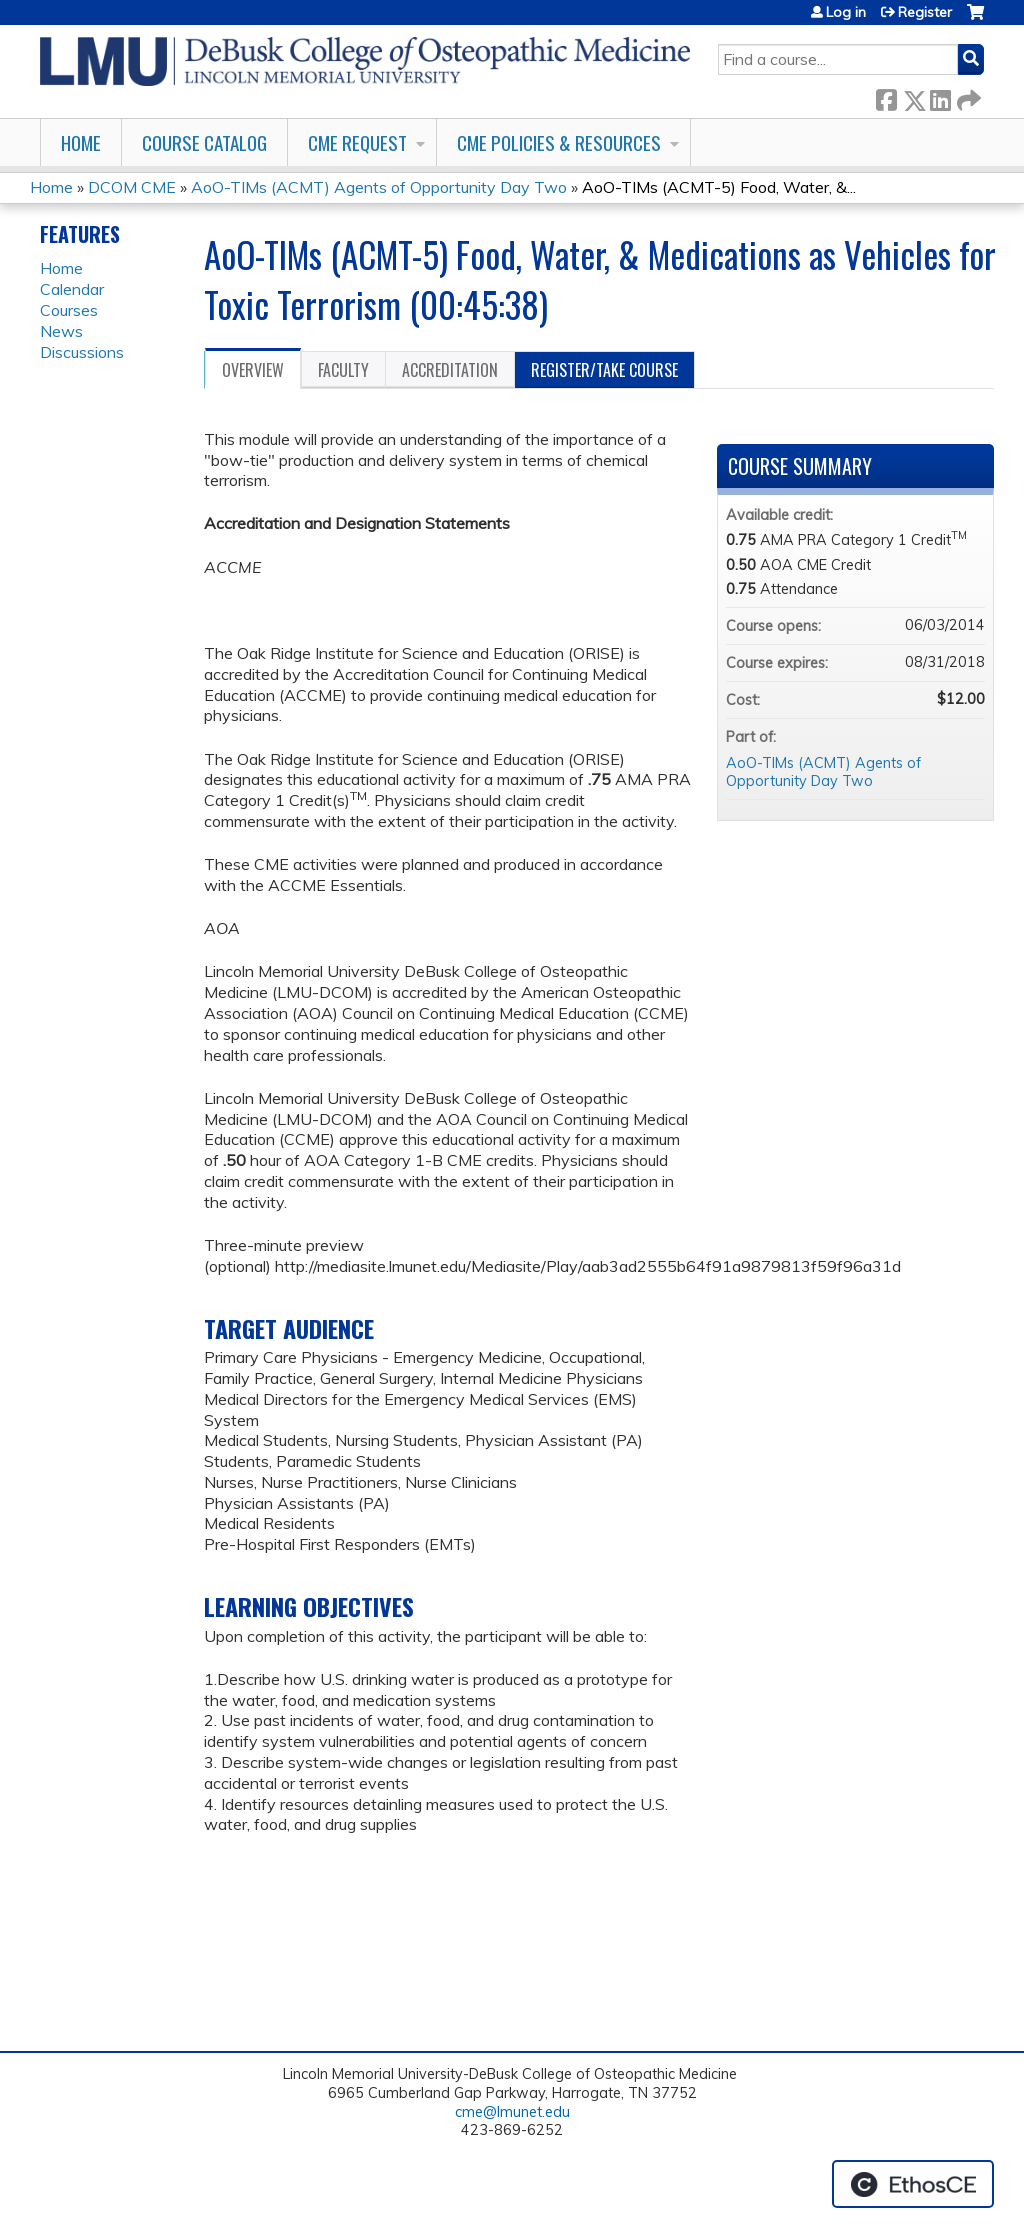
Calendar (72, 289)
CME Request (357, 142)
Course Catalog (204, 142)
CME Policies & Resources (559, 142)
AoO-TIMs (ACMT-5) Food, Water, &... (719, 187)
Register (925, 12)
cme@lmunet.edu (512, 2112)
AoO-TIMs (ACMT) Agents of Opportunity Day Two (379, 187)
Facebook (886, 96)
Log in (846, 12)
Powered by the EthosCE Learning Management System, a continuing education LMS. (913, 2184)
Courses (69, 310)
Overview (253, 370)
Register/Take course (604, 370)
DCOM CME (132, 187)
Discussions (82, 352)
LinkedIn (940, 96)
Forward (967, 96)
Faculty (343, 370)
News (61, 331)
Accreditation (450, 370)
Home (81, 142)
